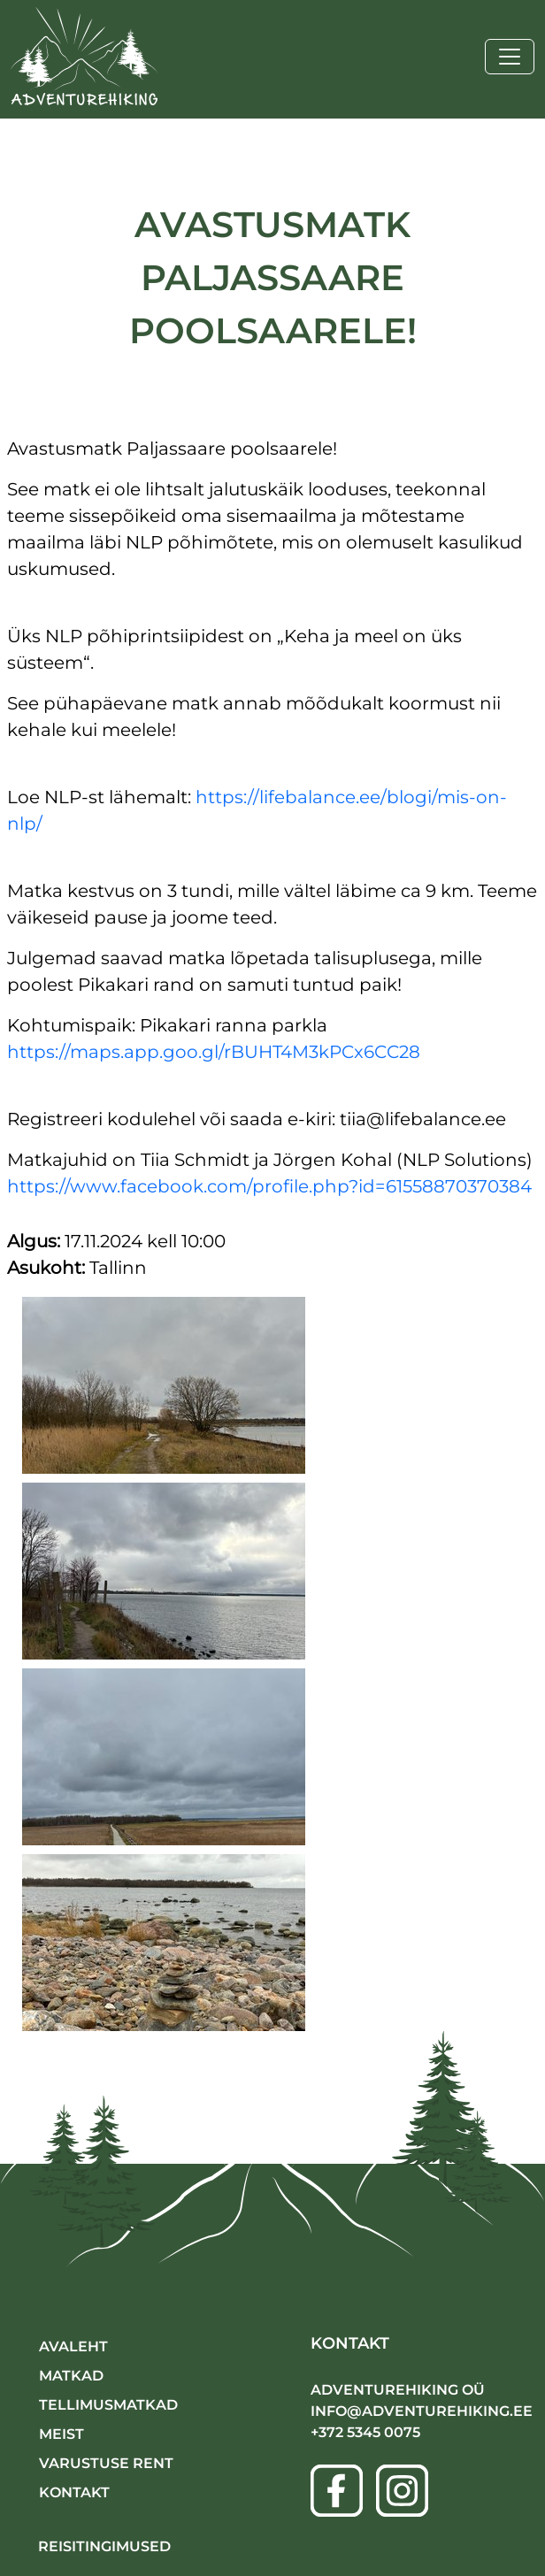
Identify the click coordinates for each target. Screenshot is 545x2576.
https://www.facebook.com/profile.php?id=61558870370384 (269, 1186)
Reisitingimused (104, 2546)
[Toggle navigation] (509, 56)
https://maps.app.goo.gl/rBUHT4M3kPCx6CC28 (213, 1051)
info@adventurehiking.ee (422, 2411)
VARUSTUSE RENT (106, 2463)
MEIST (61, 2434)
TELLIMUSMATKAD (108, 2404)
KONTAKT (74, 2492)
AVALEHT (73, 2346)
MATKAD (71, 2375)
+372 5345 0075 (365, 2432)
